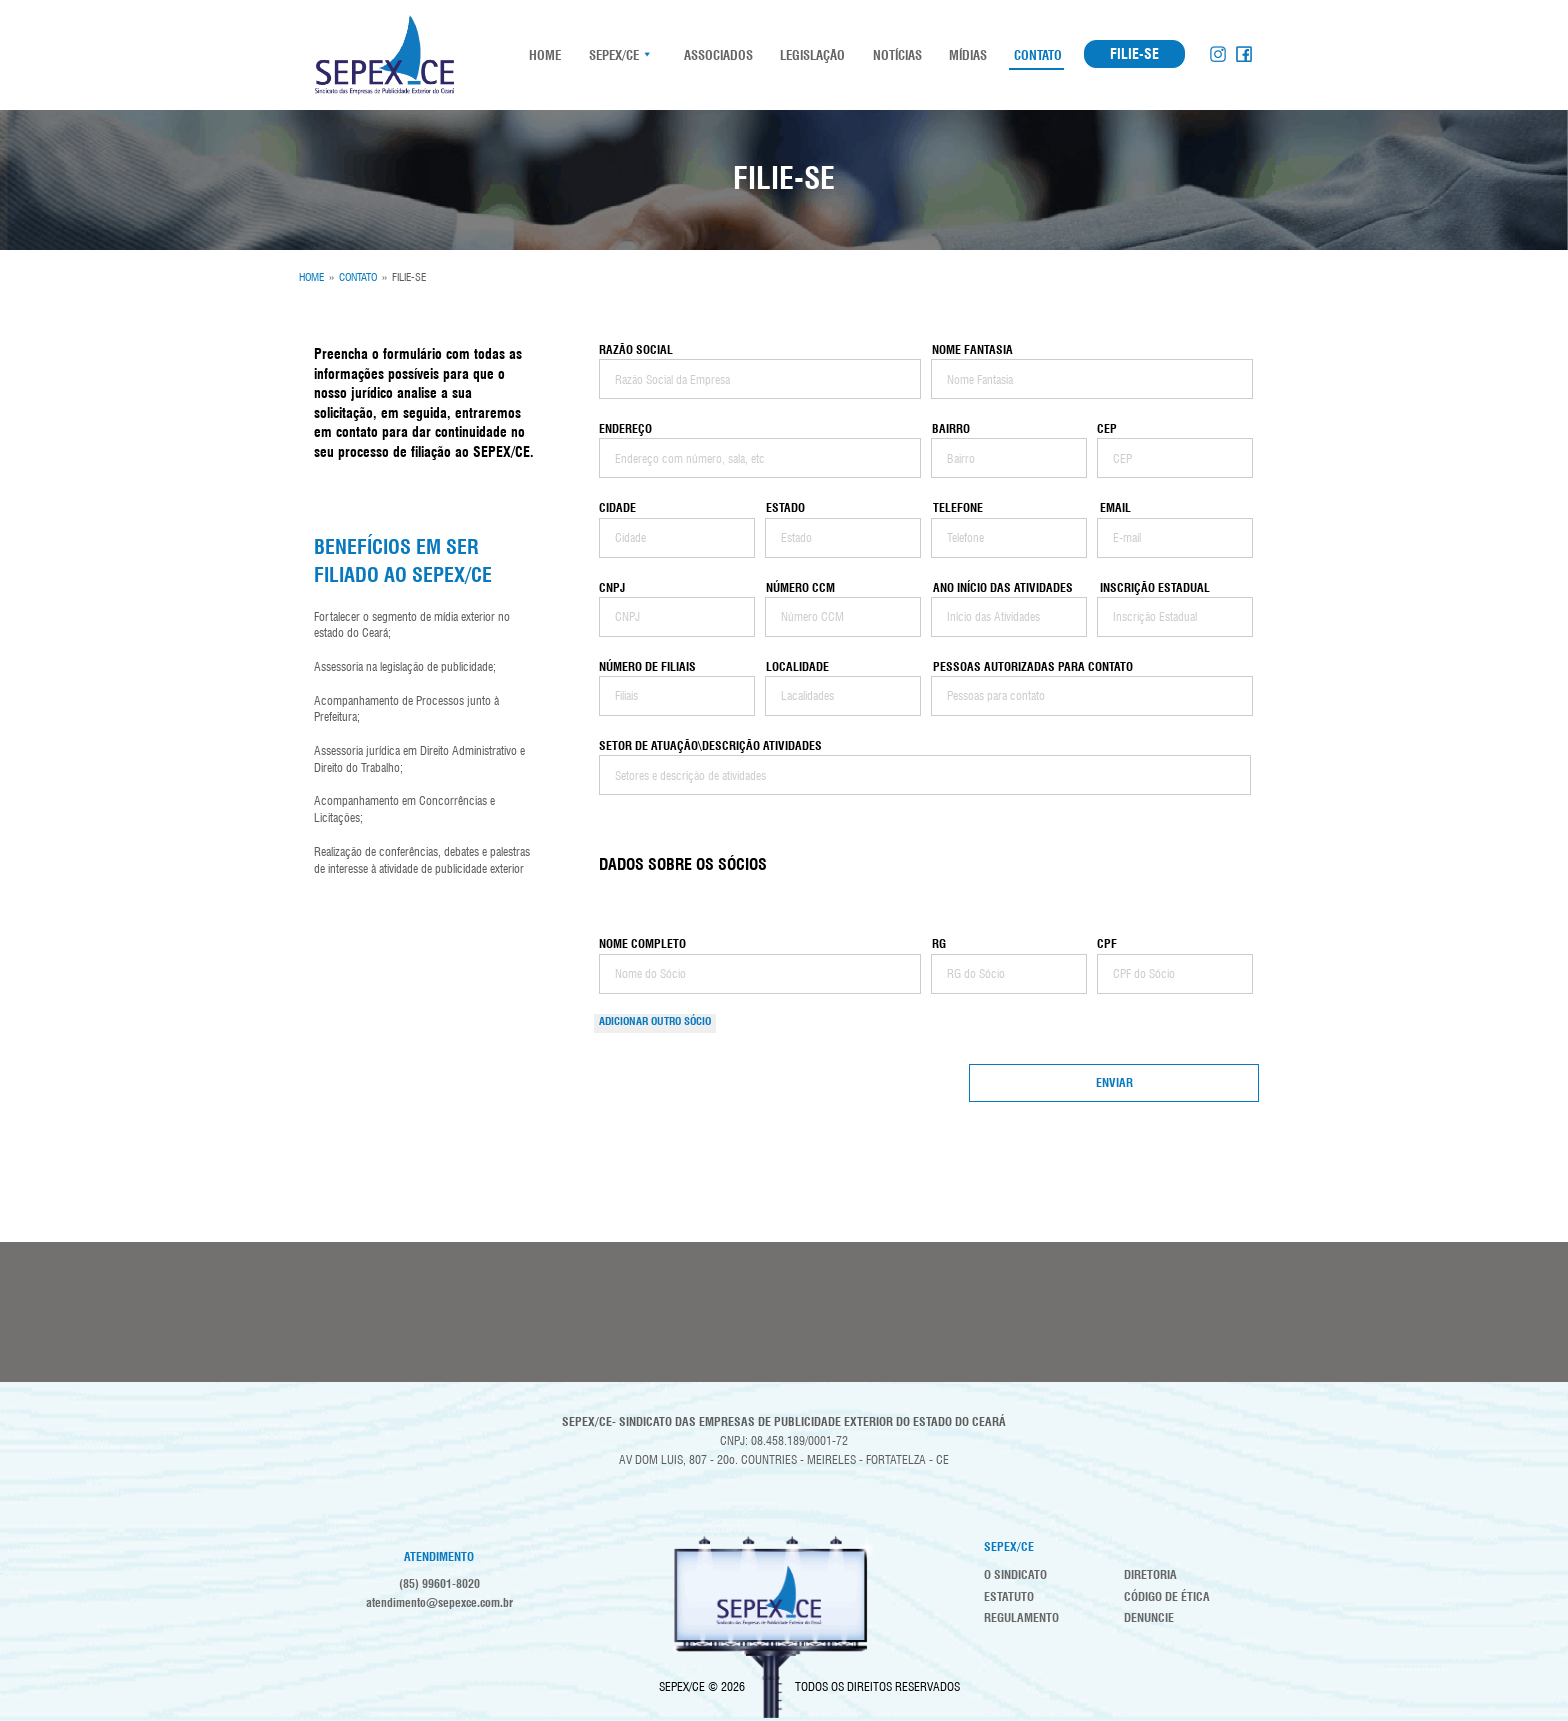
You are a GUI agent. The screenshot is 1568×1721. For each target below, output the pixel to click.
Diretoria (1150, 1574)
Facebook (1244, 54)
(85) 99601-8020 (439, 1583)
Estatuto (1009, 1596)
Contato (1036, 55)
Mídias (966, 55)
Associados (717, 55)
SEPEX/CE (614, 55)
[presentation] (761, 1103)
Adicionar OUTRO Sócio (655, 1021)
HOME (544, 55)
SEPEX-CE (384, 55)
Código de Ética (1167, 1596)
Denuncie (1149, 1617)
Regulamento (1021, 1617)
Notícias (896, 55)
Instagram (1218, 54)
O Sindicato (1015, 1574)
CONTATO (358, 277)
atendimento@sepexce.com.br (439, 1602)
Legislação (811, 55)
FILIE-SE (1134, 54)
